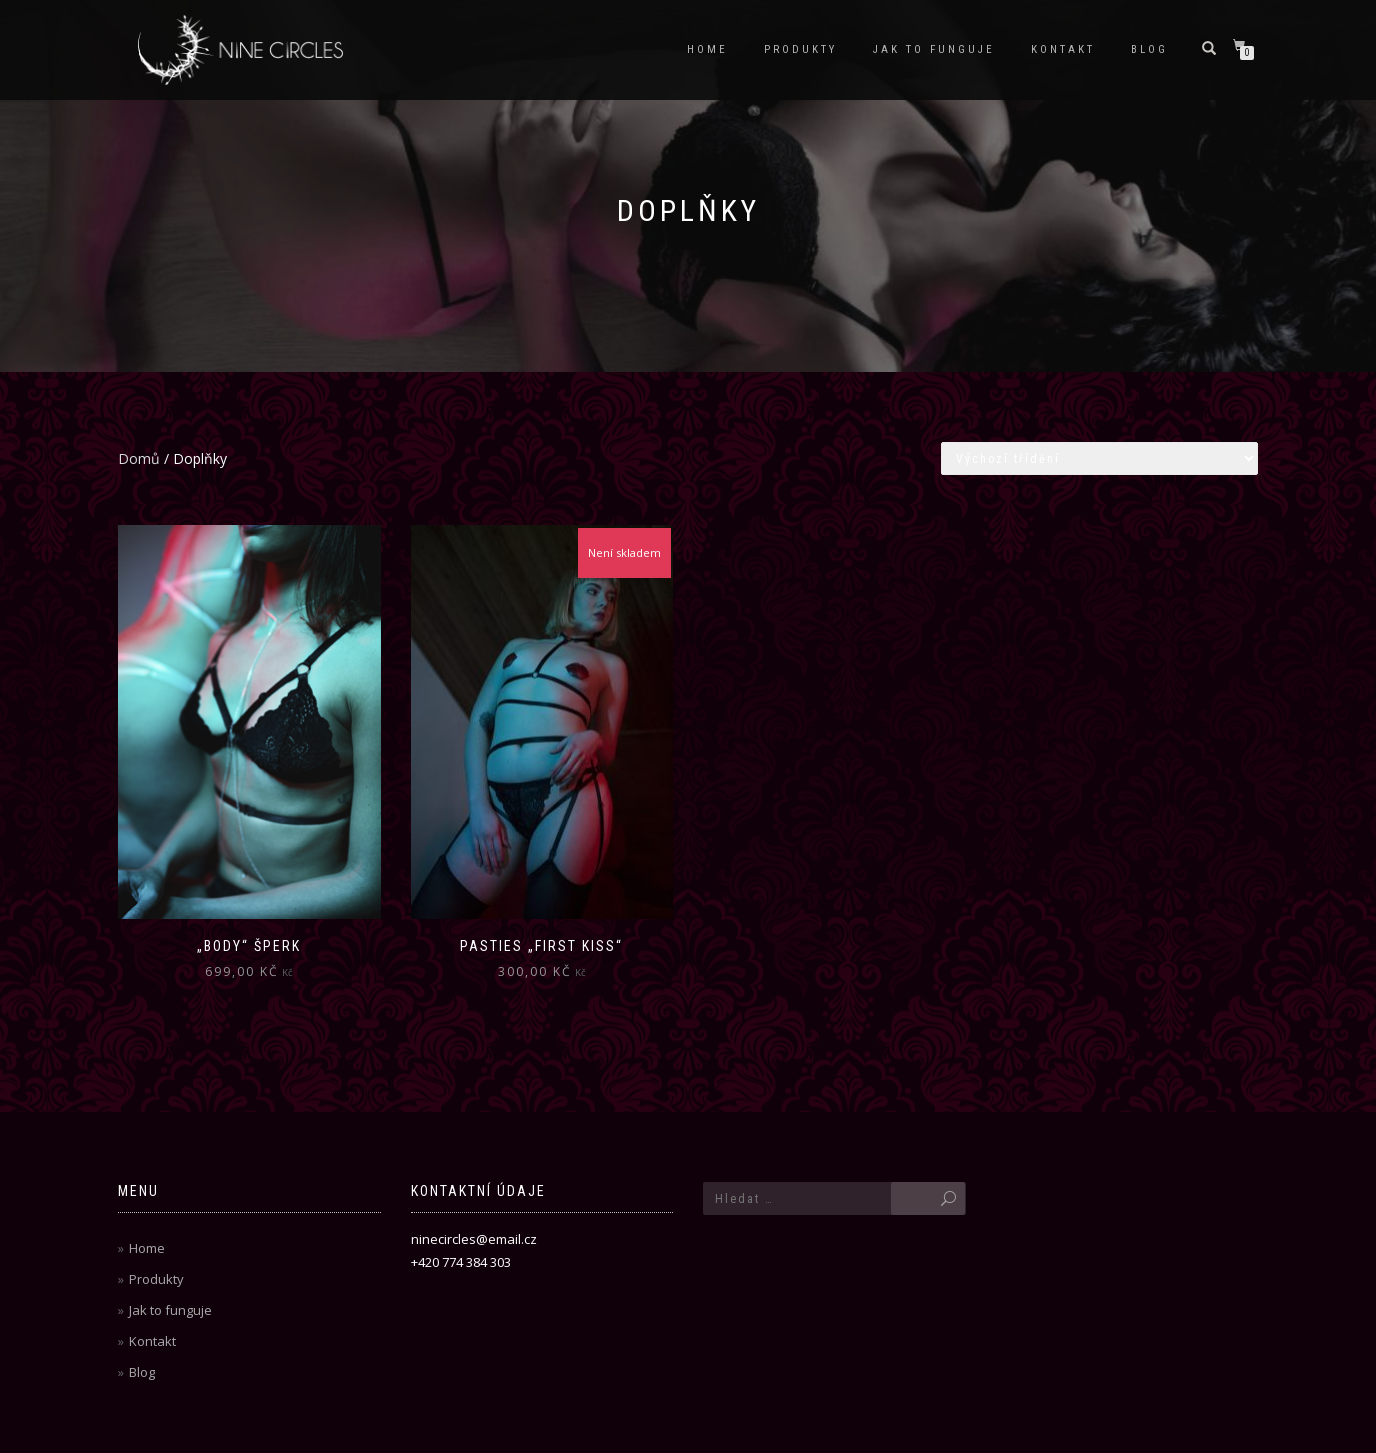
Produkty (800, 49)
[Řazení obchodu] (1099, 458)
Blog (1149, 49)
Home (707, 49)
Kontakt (1063, 49)
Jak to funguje (934, 49)
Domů (139, 458)
